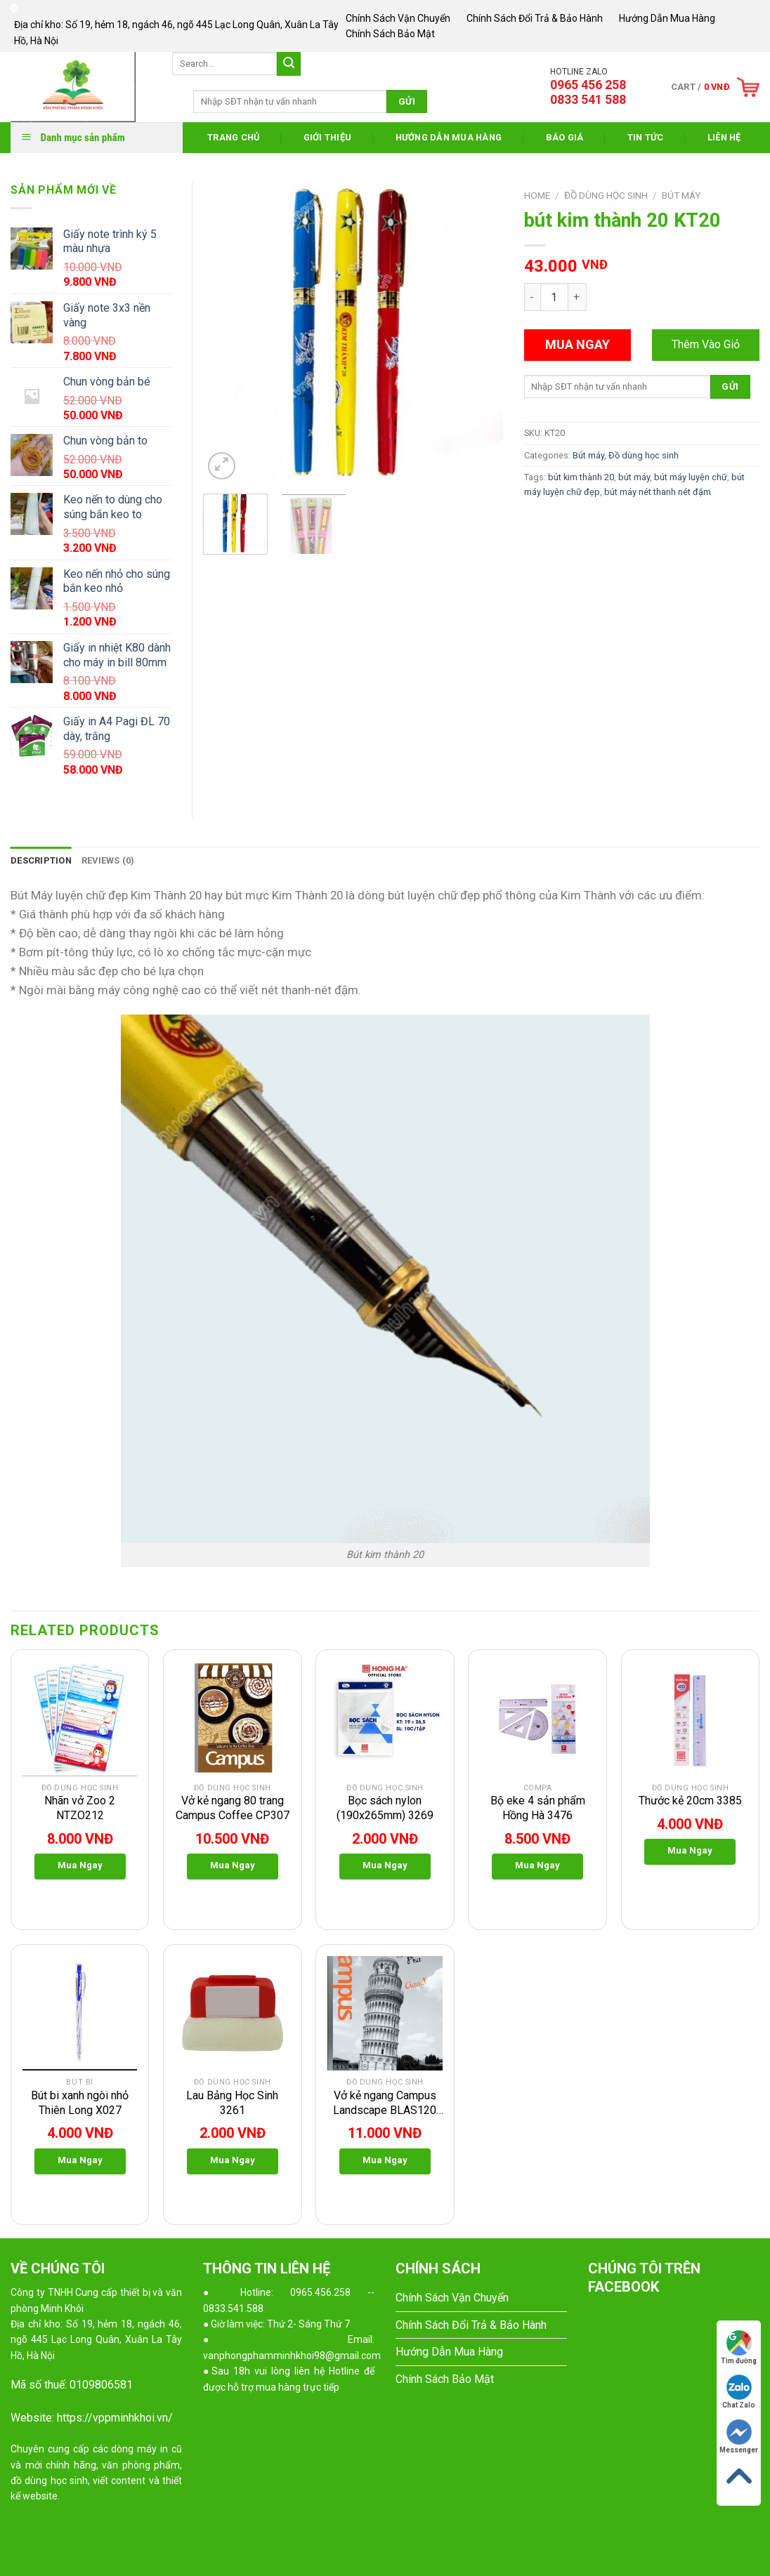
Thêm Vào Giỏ (706, 344)
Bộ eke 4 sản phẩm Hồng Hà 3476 (537, 1808)
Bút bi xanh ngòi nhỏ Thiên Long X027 (80, 2103)
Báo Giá (565, 137)
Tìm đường (739, 2347)
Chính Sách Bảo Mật (390, 33)
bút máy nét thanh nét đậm (657, 492)
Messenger (738, 2436)
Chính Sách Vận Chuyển (398, 18)
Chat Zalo (738, 2391)
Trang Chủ (233, 137)
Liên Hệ (724, 137)
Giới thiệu (328, 137)
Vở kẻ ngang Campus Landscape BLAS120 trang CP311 (384, 2103)
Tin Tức (645, 137)
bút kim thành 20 (581, 477)
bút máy (634, 477)
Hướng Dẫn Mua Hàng (667, 18)
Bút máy (681, 195)
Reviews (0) (108, 860)
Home (537, 195)
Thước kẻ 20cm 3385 (690, 1800)
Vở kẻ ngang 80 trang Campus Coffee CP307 (232, 1808)
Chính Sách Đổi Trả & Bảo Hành (534, 18)
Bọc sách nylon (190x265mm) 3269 (385, 1808)
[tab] (41, 861)
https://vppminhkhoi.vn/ (115, 2417)
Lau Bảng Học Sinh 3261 (232, 2103)
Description (41, 860)
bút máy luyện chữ (690, 477)
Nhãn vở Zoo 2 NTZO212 (79, 1808)
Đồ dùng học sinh (606, 195)
